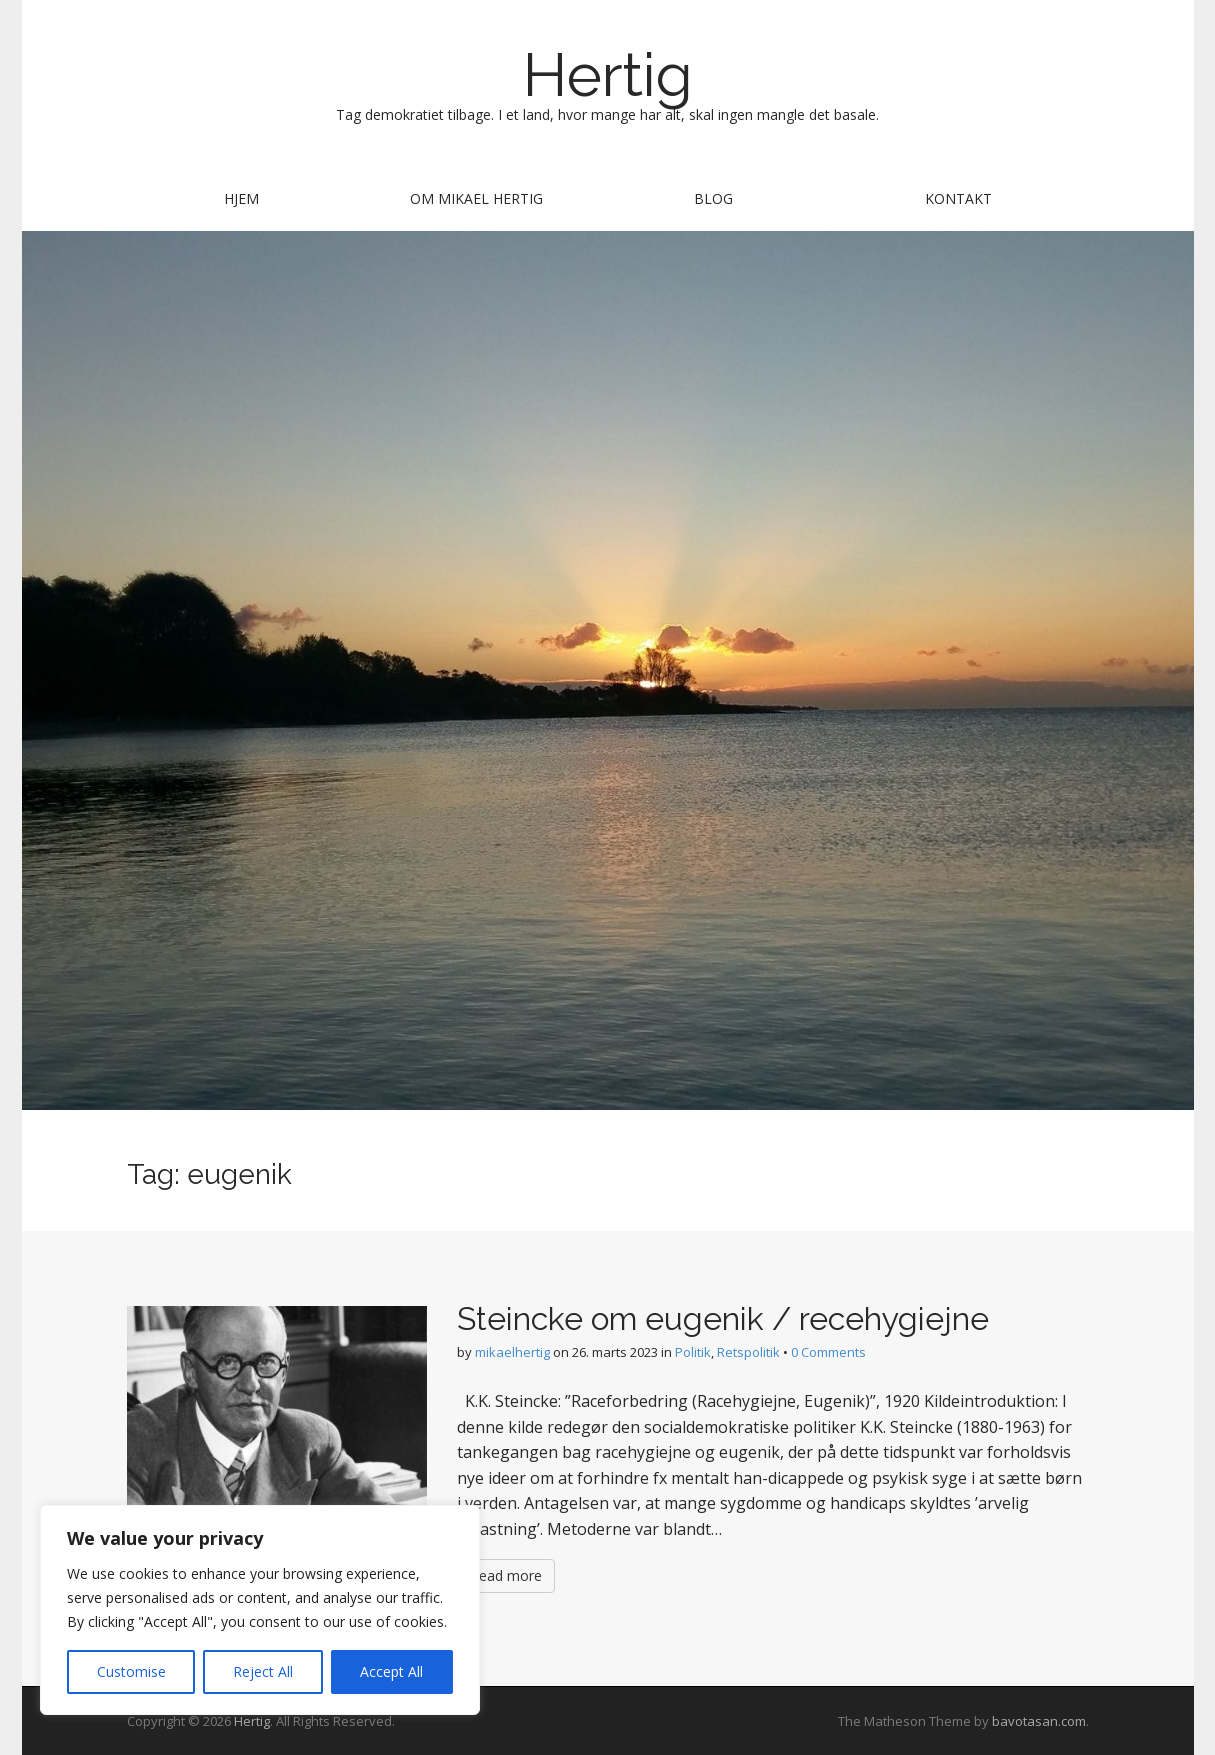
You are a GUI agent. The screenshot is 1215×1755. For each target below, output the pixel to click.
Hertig (608, 75)
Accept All (391, 1671)
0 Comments (828, 1352)
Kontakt (958, 198)
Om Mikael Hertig (476, 198)
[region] (260, 1610)
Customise (131, 1671)
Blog (713, 198)
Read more (506, 1575)
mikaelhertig (512, 1352)
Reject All (263, 1671)
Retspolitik (748, 1352)
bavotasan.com (1039, 1721)
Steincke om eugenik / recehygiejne (723, 1318)
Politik (693, 1352)
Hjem (241, 198)
